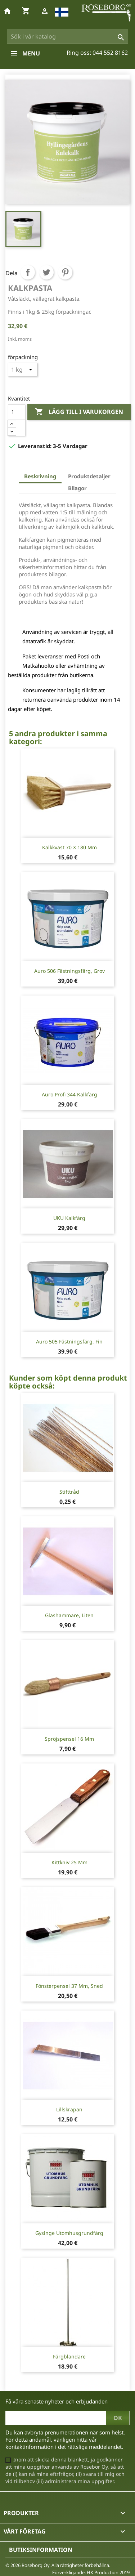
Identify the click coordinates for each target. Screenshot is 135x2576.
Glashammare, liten (69, 1615)
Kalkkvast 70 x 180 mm (69, 847)
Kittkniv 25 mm (69, 1862)
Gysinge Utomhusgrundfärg (69, 2233)
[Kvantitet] (16, 412)
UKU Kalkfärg (69, 1218)
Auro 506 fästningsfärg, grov (69, 970)
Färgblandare (69, 2356)
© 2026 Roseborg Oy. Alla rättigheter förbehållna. (57, 2565)
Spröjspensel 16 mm (69, 1738)
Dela (28, 272)
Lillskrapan (69, 2109)
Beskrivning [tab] (40, 476)
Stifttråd (69, 1491)
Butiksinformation (40, 2550)
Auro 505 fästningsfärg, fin (69, 1341)
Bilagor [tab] (77, 488)
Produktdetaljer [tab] (89, 476)
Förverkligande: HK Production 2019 (91, 2572)
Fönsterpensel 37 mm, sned (69, 1985)
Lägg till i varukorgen (79, 412)
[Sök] (68, 36)
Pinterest (65, 272)
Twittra (46, 272)
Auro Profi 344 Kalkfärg (69, 1094)
